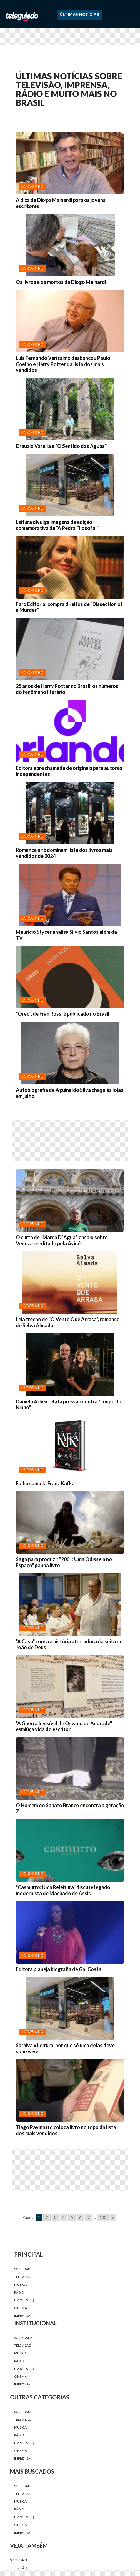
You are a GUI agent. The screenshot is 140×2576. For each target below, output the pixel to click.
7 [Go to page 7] (89, 2217)
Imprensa (22, 2316)
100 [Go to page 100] (102, 2217)
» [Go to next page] (113, 2217)
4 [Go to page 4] (63, 2217)
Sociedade (23, 2269)
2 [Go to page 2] (47, 2217)
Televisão (22, 2277)
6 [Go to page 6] (80, 2217)
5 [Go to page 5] (72, 2217)
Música (20, 2284)
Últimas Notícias (79, 14)
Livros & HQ (24, 2300)
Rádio (19, 2292)
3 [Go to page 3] (55, 2217)
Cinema (20, 2308)
